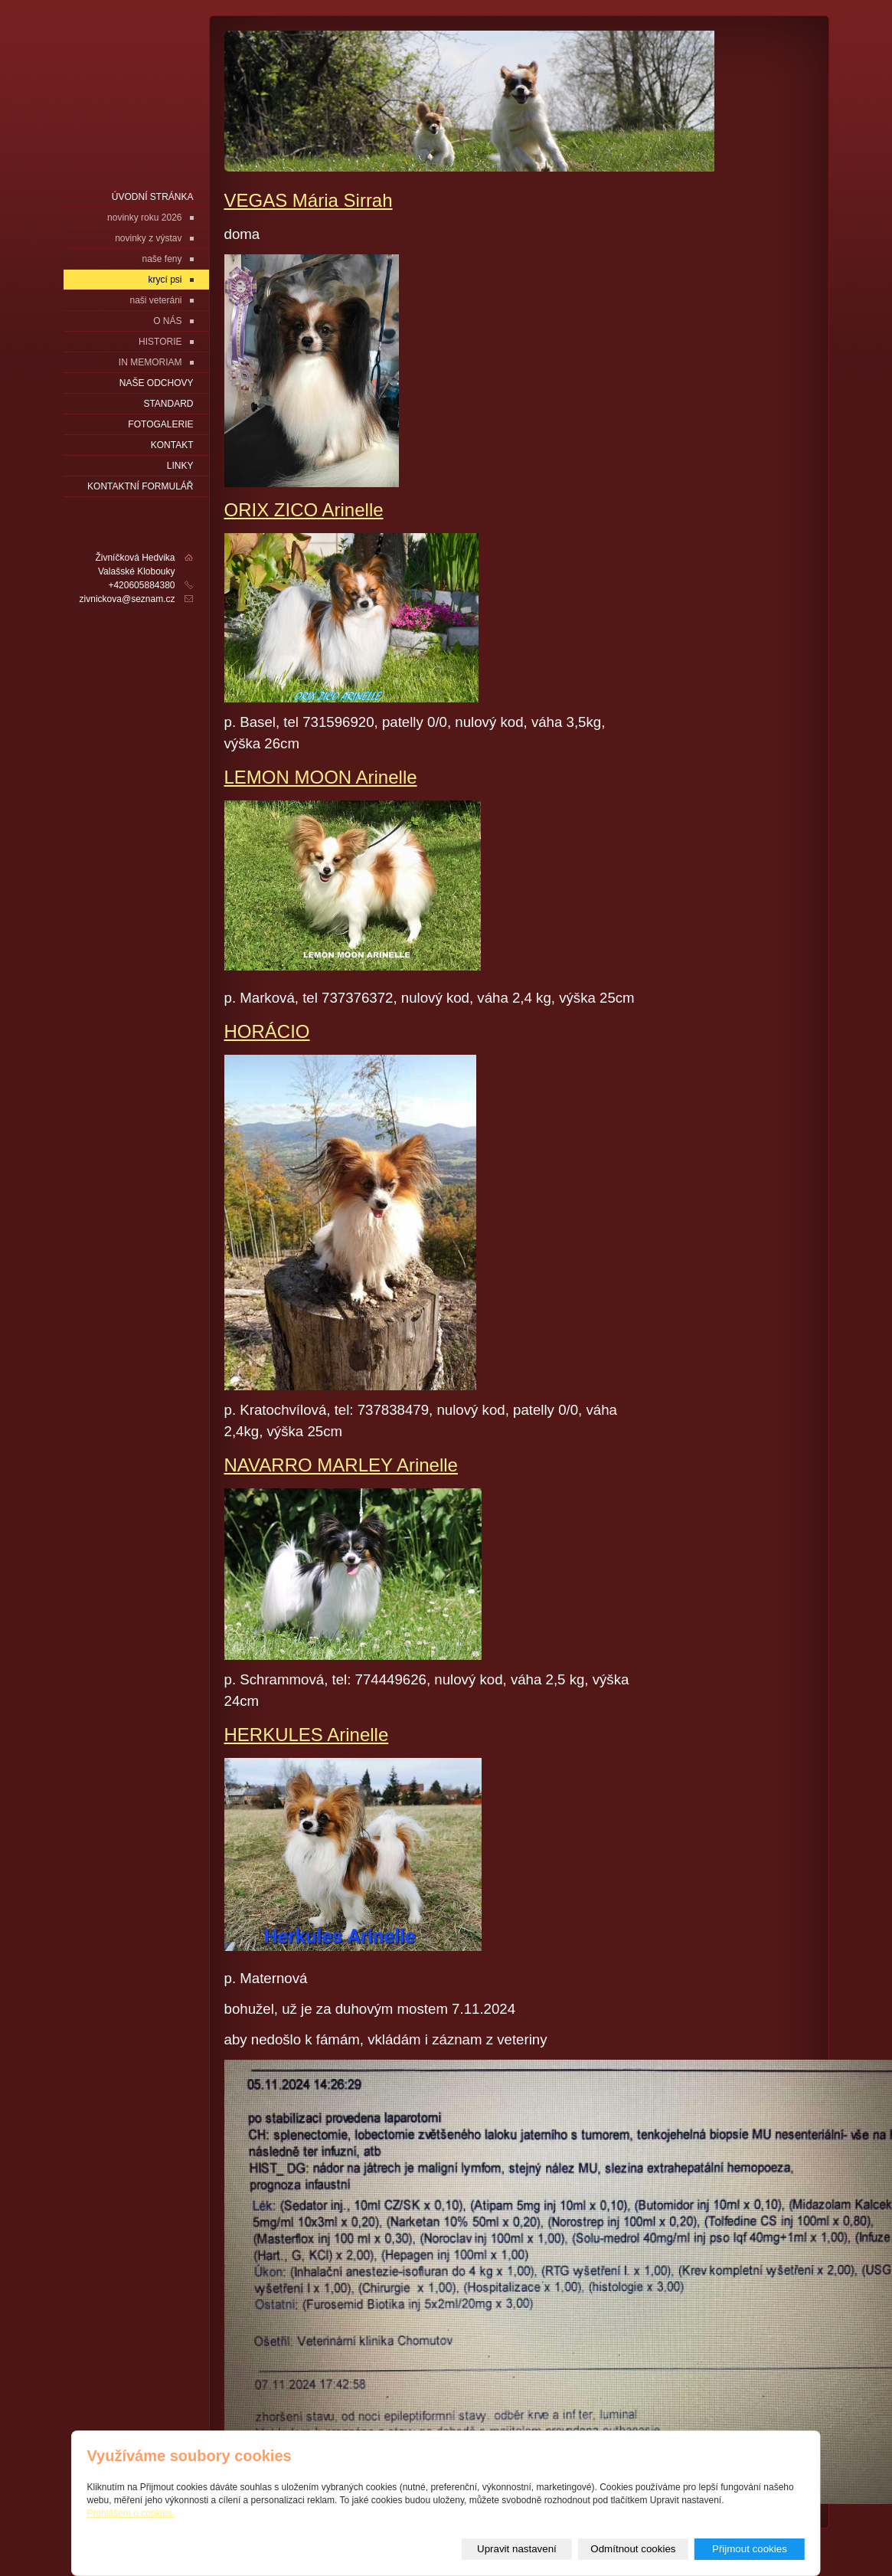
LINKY (180, 465)
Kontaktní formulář (140, 486)
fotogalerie (160, 424)
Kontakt (172, 445)
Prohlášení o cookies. (131, 2513)
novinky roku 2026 (144, 217)
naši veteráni (155, 300)
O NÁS (167, 321)
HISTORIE (160, 341)
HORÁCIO (267, 1031)
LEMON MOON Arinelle (320, 777)
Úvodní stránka (153, 196)
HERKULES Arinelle (306, 1734)
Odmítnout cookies (632, 2549)
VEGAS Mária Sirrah (308, 200)
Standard (168, 403)
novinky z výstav (148, 238)
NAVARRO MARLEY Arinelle (341, 1465)
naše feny (161, 259)
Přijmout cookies (749, 2549)
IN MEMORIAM (150, 362)
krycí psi (164, 279)
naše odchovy (156, 383)
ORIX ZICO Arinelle (304, 509)
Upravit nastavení (517, 2549)
